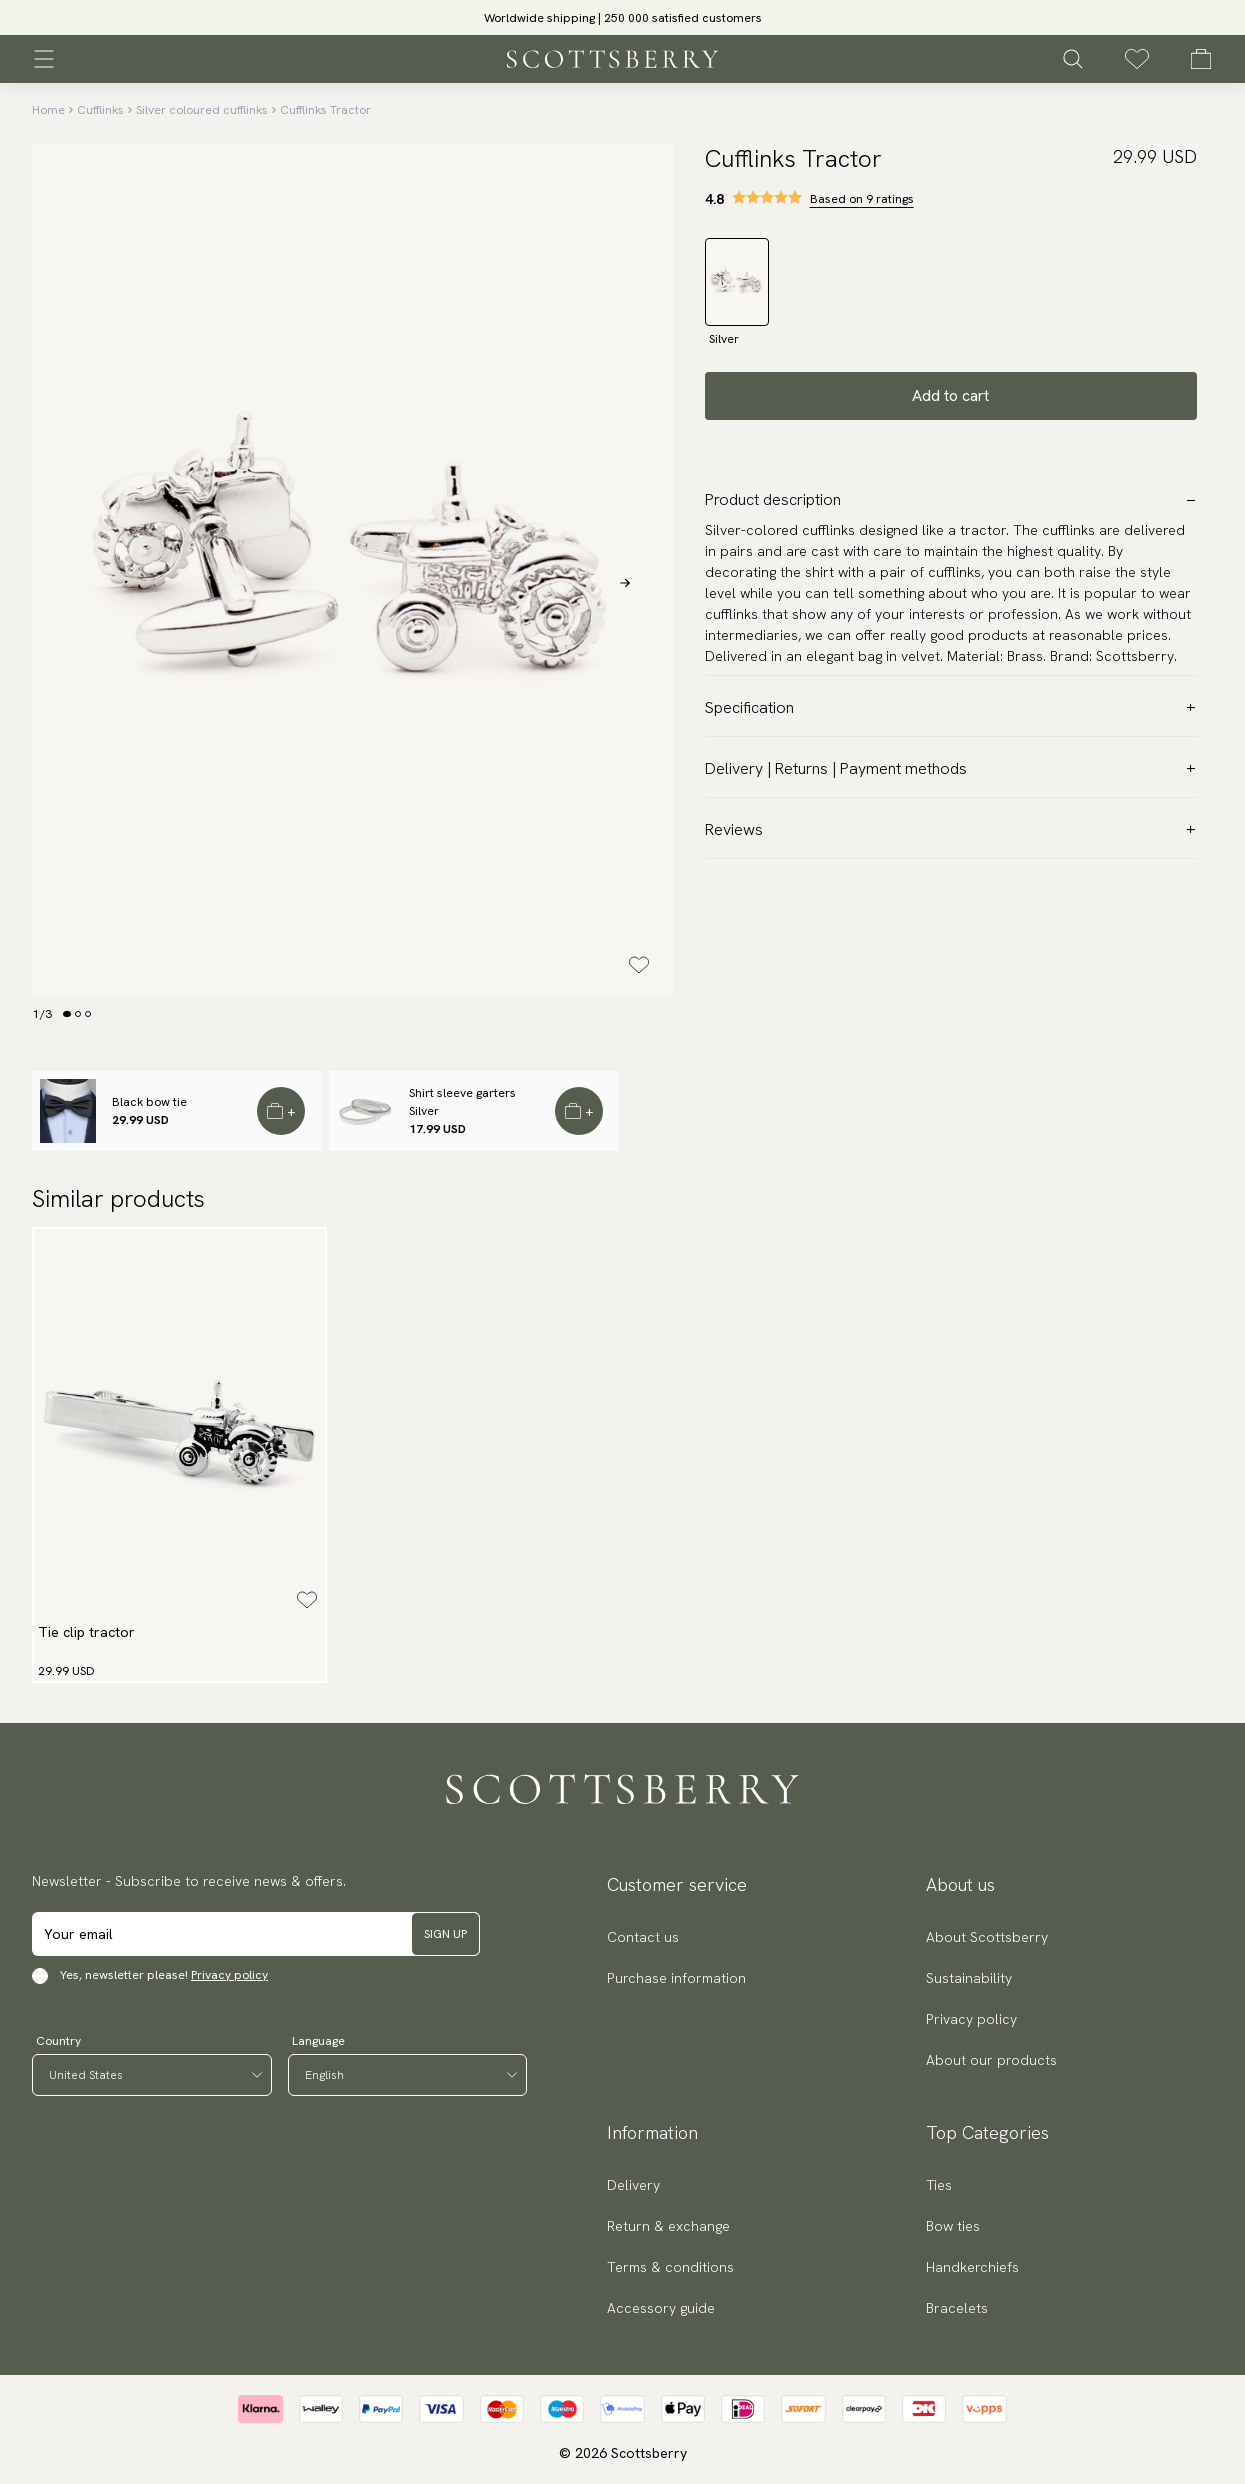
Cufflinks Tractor (325, 110)
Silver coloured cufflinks (202, 110)
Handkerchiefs (972, 2267)
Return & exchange (668, 2226)
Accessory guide (661, 2308)
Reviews (951, 829)
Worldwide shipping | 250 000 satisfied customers (623, 18)
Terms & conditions (670, 2267)
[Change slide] (67, 1014)
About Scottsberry (987, 1937)
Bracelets (957, 2308)
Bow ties (953, 2226)
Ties (939, 2185)
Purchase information (676, 1978)
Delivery (633, 2185)
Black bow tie (149, 1102)
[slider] (623, 17)
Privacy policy (229, 1975)
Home (48, 110)
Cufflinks (100, 110)
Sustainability (969, 1978)
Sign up (445, 1934)
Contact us (643, 1937)
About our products (991, 2060)
